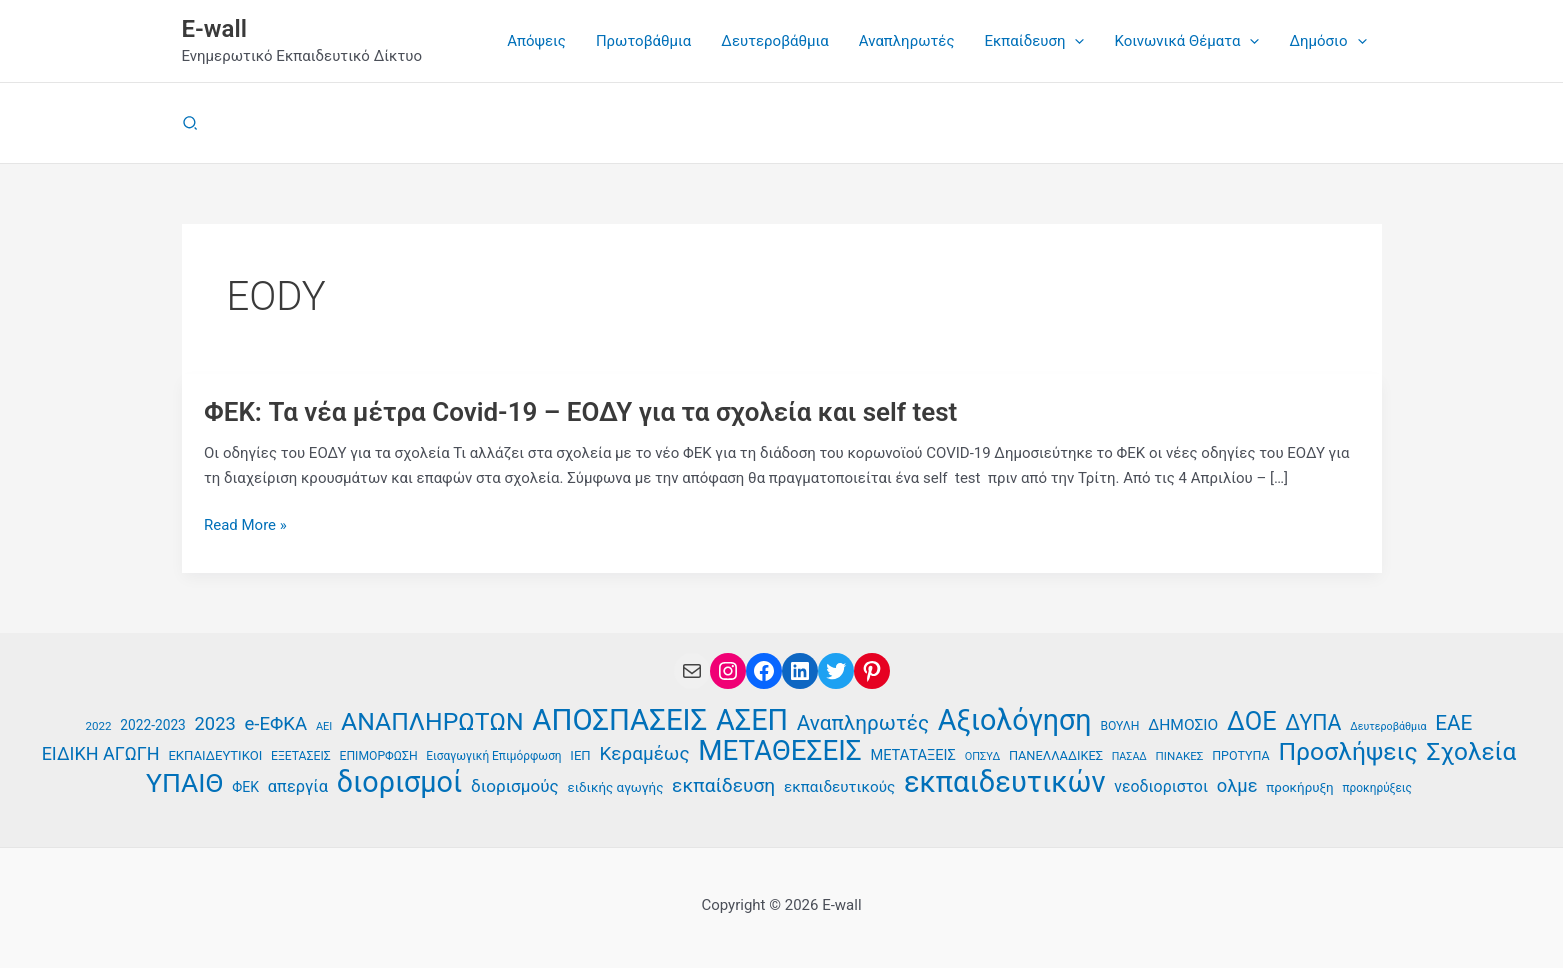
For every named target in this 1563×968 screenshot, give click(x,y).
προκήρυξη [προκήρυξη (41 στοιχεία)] (1299, 787)
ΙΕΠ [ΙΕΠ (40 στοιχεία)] (580, 755)
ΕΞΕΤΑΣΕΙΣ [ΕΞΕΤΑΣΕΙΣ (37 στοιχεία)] (301, 756)
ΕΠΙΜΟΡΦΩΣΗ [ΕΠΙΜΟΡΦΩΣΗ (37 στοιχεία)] (378, 756)
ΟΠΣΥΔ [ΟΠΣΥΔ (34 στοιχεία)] (982, 756)
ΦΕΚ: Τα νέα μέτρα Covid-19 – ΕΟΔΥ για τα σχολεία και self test (581, 412)
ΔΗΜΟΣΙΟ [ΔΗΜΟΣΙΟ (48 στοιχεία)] (1183, 725)
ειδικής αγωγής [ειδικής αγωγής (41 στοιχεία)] (615, 787)
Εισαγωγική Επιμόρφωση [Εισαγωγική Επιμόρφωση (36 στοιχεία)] (493, 756)
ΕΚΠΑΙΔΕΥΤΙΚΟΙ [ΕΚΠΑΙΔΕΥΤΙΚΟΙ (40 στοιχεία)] (215, 755)
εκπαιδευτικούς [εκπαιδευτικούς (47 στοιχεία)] (839, 787)
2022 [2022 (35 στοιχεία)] (99, 726)
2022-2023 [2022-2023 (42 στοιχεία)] (152, 725)
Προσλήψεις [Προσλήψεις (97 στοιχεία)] (1347, 752)
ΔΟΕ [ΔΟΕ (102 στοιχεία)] (1252, 721)
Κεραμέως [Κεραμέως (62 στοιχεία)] (644, 753)
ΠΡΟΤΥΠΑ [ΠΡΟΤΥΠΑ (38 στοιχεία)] (1241, 755)
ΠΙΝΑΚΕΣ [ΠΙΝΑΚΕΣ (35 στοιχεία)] (1180, 756)
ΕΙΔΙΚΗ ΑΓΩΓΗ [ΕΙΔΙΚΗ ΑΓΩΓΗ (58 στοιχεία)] (101, 753)
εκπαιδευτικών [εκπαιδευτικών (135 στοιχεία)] (1005, 782)
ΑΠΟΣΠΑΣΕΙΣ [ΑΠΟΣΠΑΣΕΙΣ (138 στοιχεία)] (619, 720)
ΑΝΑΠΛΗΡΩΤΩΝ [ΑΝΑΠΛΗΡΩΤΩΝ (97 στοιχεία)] (432, 722)
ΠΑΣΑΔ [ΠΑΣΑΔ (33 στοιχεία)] (1129, 756)
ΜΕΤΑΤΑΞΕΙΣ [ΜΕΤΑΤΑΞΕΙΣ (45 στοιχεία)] (913, 755)
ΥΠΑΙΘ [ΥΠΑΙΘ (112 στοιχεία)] (185, 783)
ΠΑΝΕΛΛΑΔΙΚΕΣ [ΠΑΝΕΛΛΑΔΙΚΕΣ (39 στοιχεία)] (1056, 755)
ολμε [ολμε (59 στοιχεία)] (1237, 785)
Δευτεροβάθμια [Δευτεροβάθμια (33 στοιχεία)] (1388, 726)
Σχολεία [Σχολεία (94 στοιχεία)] (1471, 752)
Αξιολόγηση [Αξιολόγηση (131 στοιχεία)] (1015, 720)
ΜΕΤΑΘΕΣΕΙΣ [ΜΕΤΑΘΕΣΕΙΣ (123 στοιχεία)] (779, 751)
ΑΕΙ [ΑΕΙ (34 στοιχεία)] (324, 726)
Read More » (245, 525)
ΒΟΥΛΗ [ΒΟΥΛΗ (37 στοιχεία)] (1119, 726)
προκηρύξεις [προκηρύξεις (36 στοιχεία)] (1377, 788)
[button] (1074, 41)
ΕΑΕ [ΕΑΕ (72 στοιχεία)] (1453, 723)
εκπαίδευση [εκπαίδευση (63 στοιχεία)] (723, 785)
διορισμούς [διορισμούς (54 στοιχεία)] (515, 786)
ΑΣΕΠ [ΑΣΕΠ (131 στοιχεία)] (752, 720)
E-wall (214, 29)
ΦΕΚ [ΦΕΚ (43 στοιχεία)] (245, 787)
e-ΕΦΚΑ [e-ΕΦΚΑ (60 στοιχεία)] (275, 724)
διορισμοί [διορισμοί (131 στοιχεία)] (400, 782)
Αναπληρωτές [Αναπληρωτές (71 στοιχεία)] (863, 723)
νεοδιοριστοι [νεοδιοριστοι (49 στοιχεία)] (1161, 786)
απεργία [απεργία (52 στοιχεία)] (298, 786)
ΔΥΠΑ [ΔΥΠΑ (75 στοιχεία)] (1313, 723)
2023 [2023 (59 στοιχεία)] (215, 723)
